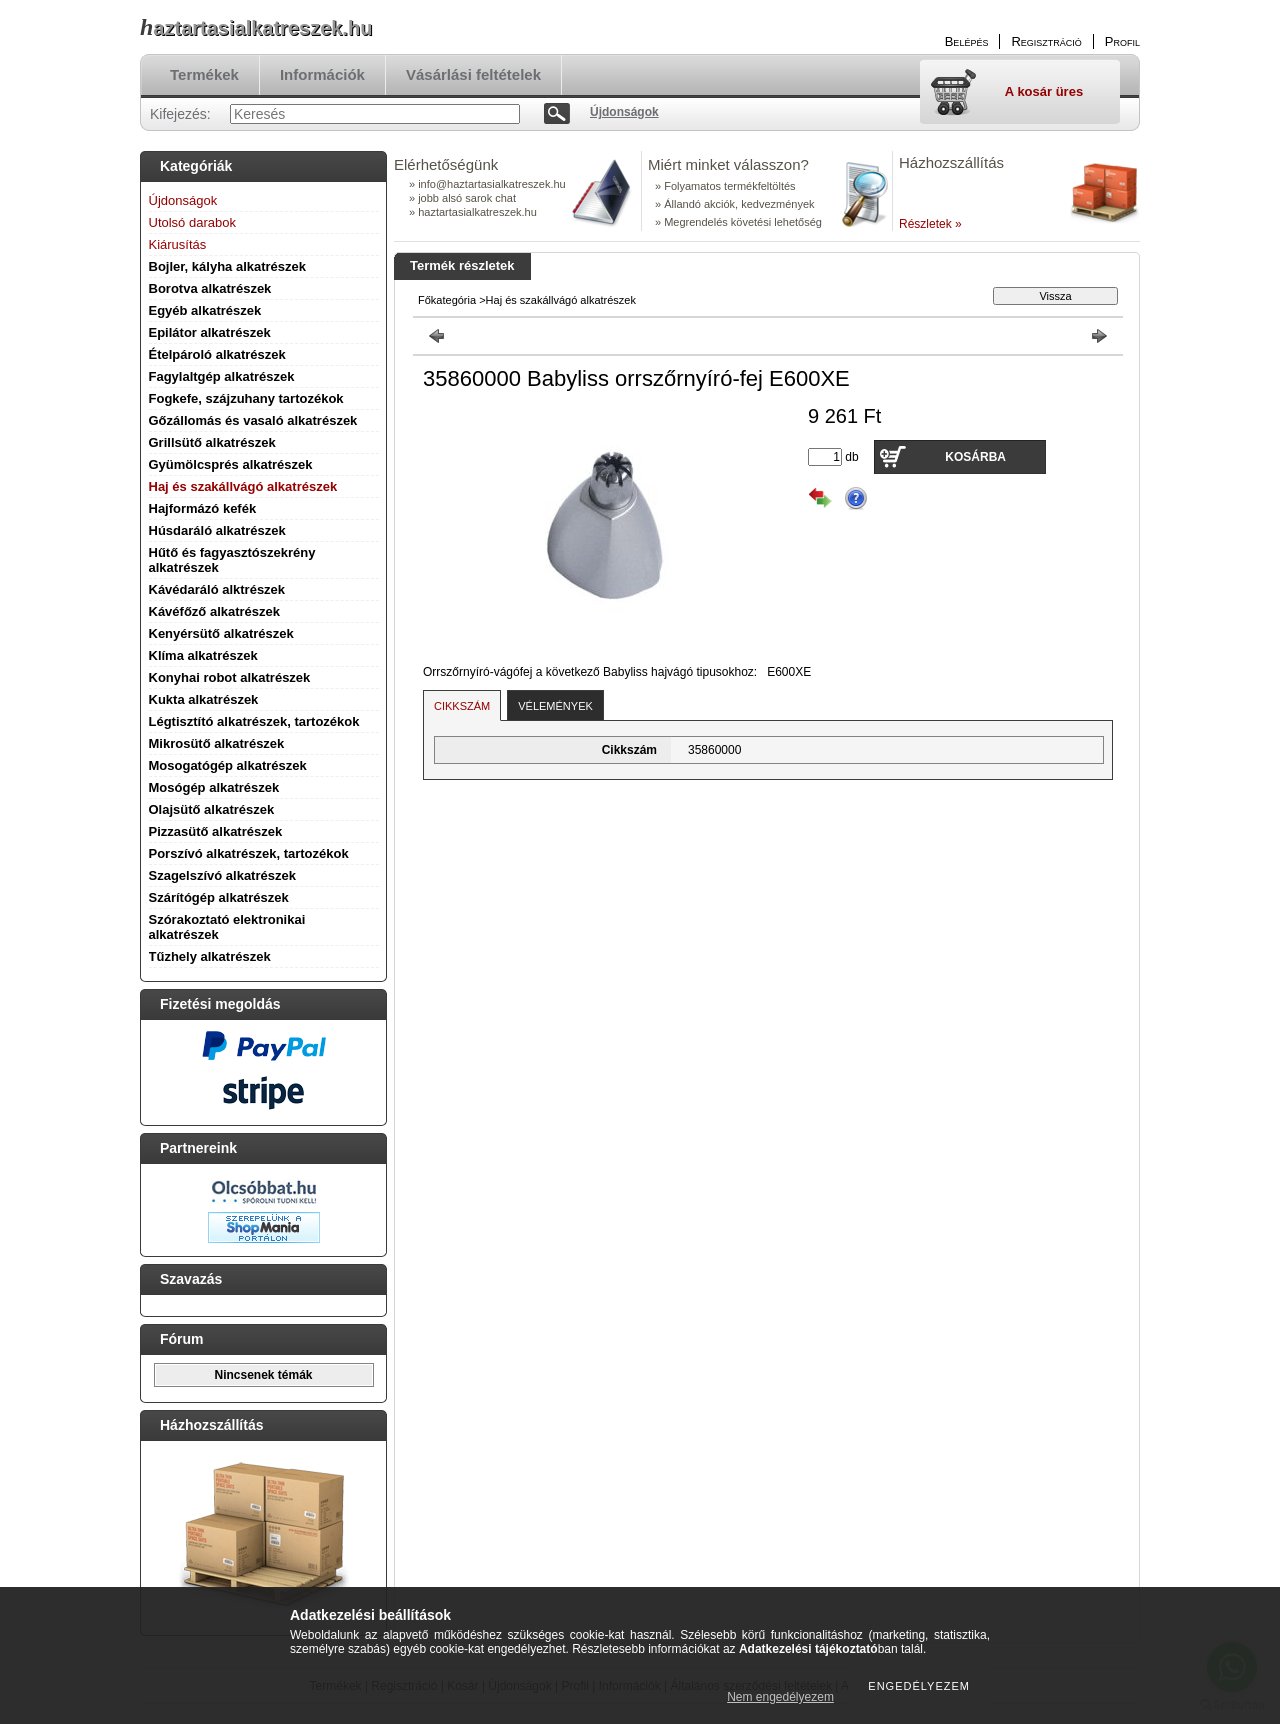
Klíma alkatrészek (203, 655)
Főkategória (447, 300)
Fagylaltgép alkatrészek (222, 376)
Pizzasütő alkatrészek (216, 831)
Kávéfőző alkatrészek (215, 611)
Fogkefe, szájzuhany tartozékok (246, 398)
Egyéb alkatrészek (205, 310)
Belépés (967, 41)
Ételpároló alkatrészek (217, 354)
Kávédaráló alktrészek (217, 589)
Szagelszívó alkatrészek (222, 875)
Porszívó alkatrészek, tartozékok (249, 853)
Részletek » (930, 224)
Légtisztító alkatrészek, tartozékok (254, 721)
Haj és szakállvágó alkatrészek (243, 486)
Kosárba (975, 457)
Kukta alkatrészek (204, 699)
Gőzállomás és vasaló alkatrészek (253, 420)
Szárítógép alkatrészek (219, 897)
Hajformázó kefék (203, 508)
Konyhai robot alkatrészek (230, 677)
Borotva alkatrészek (210, 288)
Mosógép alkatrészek (214, 787)
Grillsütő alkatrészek (212, 442)
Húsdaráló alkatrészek (217, 530)
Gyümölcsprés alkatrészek (231, 464)
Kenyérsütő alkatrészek (221, 633)
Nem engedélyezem (780, 1697)
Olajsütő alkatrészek (212, 809)
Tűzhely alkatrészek (210, 956)
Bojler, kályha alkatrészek (228, 266)
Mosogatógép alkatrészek (228, 765)
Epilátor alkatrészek (210, 332)
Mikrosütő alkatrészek (217, 743)
